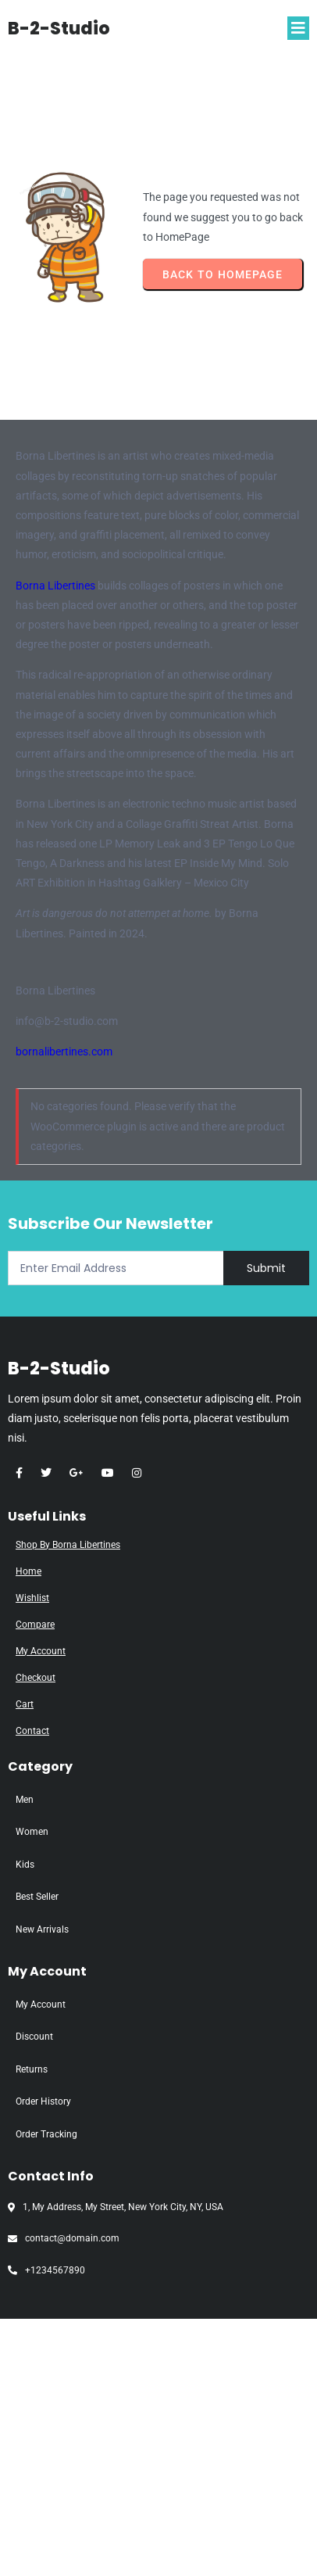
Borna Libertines (55, 585)
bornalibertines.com (64, 1051)
